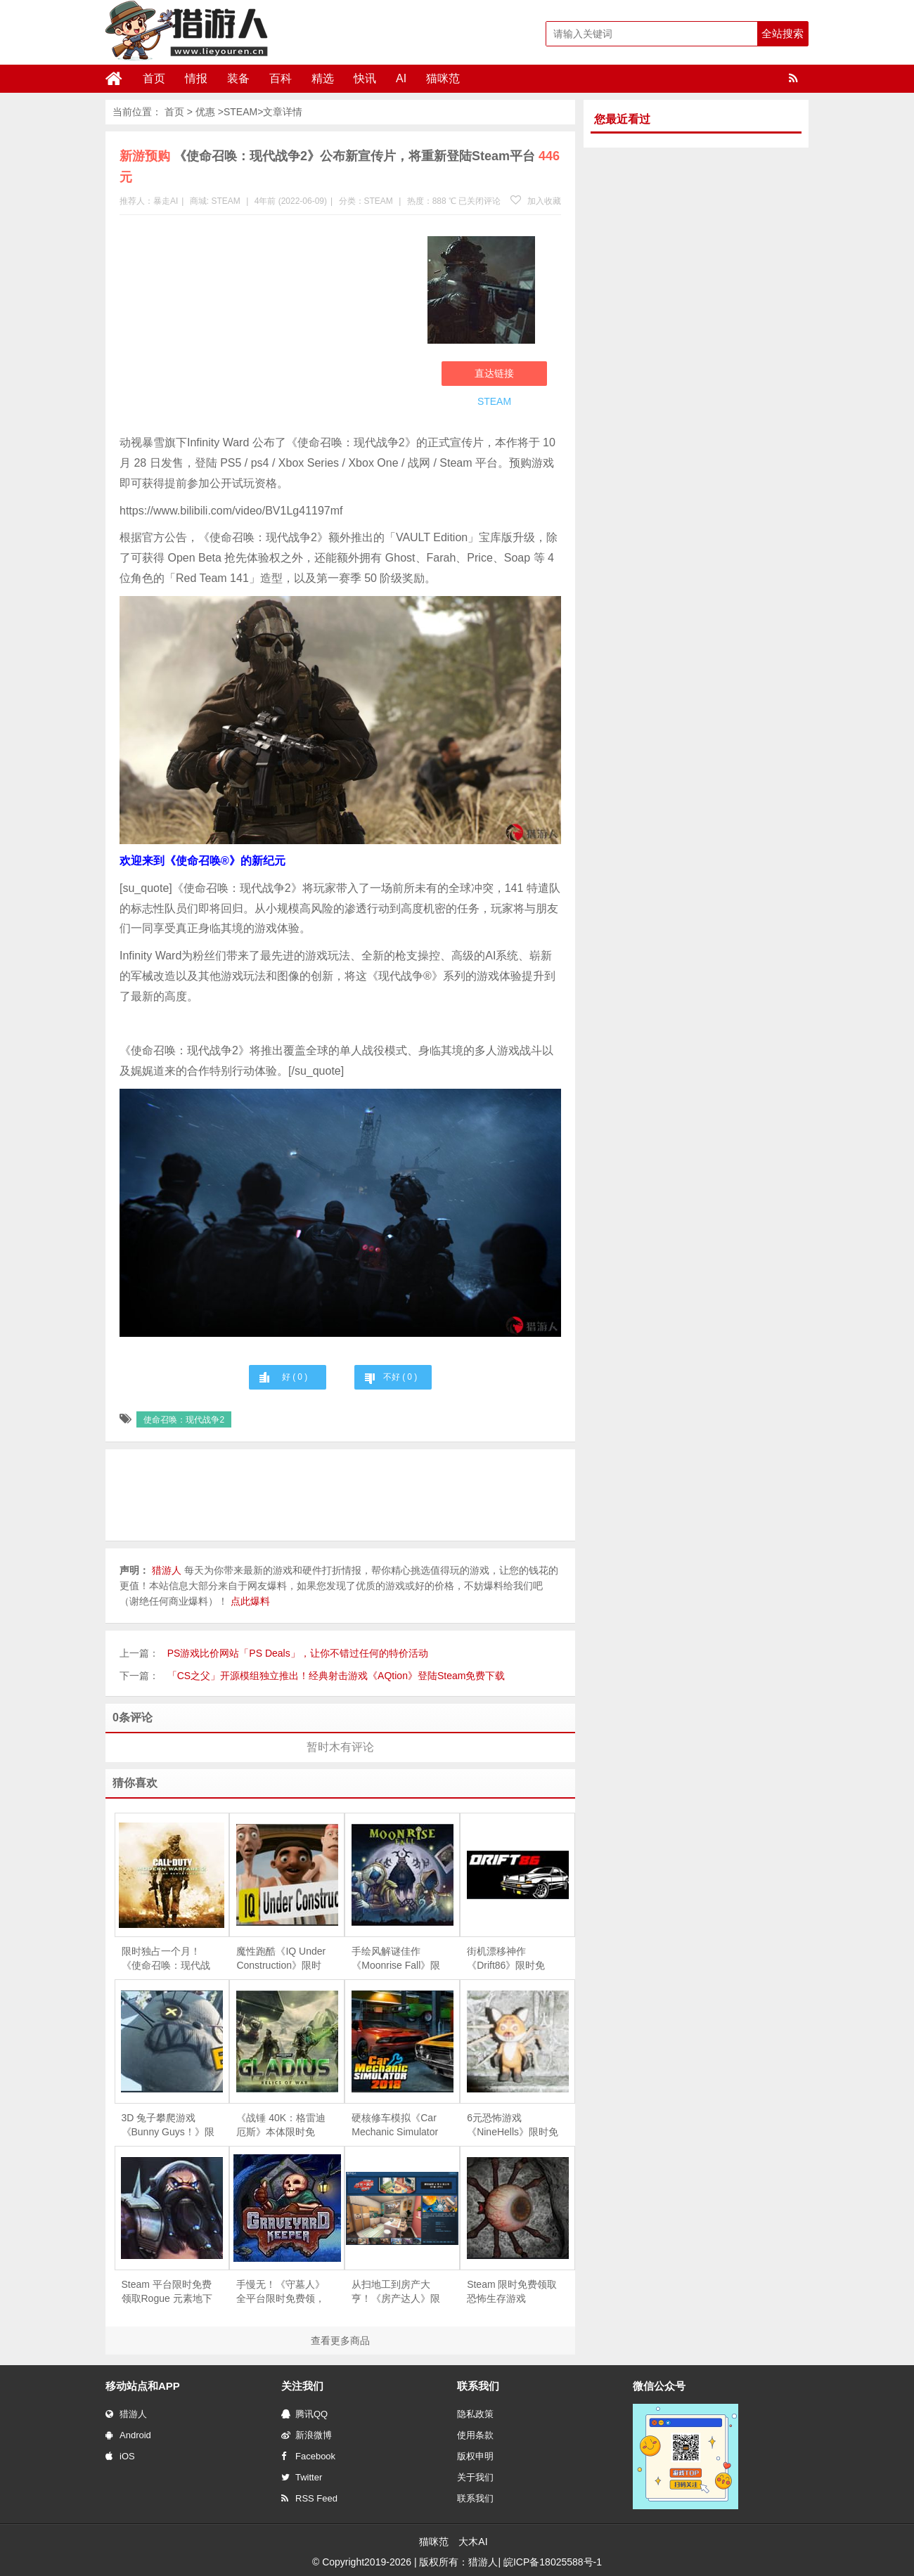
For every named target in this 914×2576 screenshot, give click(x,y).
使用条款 (475, 2435)
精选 (322, 78)
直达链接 (494, 373)
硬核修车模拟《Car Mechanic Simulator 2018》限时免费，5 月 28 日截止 (395, 2125)
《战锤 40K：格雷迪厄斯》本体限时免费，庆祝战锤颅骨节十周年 (281, 2125)
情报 (196, 78)
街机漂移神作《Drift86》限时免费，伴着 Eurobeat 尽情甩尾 (508, 1959)
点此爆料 (250, 1601)
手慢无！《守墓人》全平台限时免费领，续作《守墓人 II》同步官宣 (280, 2292)
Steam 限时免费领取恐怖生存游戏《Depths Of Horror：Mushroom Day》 (512, 2292)
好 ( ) (294, 1377)
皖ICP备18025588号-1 (552, 2562)
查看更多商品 (340, 2340)
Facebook (308, 2456)
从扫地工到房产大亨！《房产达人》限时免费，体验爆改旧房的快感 (396, 2292)
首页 (154, 78)
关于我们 (475, 2477)
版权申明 (475, 2456)
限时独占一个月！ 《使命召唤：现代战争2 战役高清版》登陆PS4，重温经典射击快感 (166, 1959)
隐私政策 (475, 2414)
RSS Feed (309, 2498)
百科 (280, 78)
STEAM (240, 111)
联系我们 (475, 2498)
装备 (238, 78)
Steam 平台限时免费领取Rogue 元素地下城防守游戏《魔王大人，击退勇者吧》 (167, 2292)
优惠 (205, 111)
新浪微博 (306, 2435)
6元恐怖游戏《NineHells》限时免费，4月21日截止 (512, 2125)
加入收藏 (535, 201)
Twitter (301, 2477)
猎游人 (126, 2414)
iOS (120, 2456)
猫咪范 (443, 78)
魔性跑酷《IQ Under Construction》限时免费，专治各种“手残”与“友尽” (281, 1959)
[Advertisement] (266, 327)
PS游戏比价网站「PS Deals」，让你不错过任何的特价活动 (297, 1653)
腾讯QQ (304, 2414)
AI (401, 78)
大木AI (472, 2541)
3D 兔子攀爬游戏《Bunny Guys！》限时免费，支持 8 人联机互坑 (168, 2125)
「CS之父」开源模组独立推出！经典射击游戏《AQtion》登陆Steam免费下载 (336, 1675)
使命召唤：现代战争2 (183, 1420)
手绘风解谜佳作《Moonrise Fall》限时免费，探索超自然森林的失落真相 (396, 1959)
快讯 (365, 78)
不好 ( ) (400, 1377)
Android (128, 2435)
